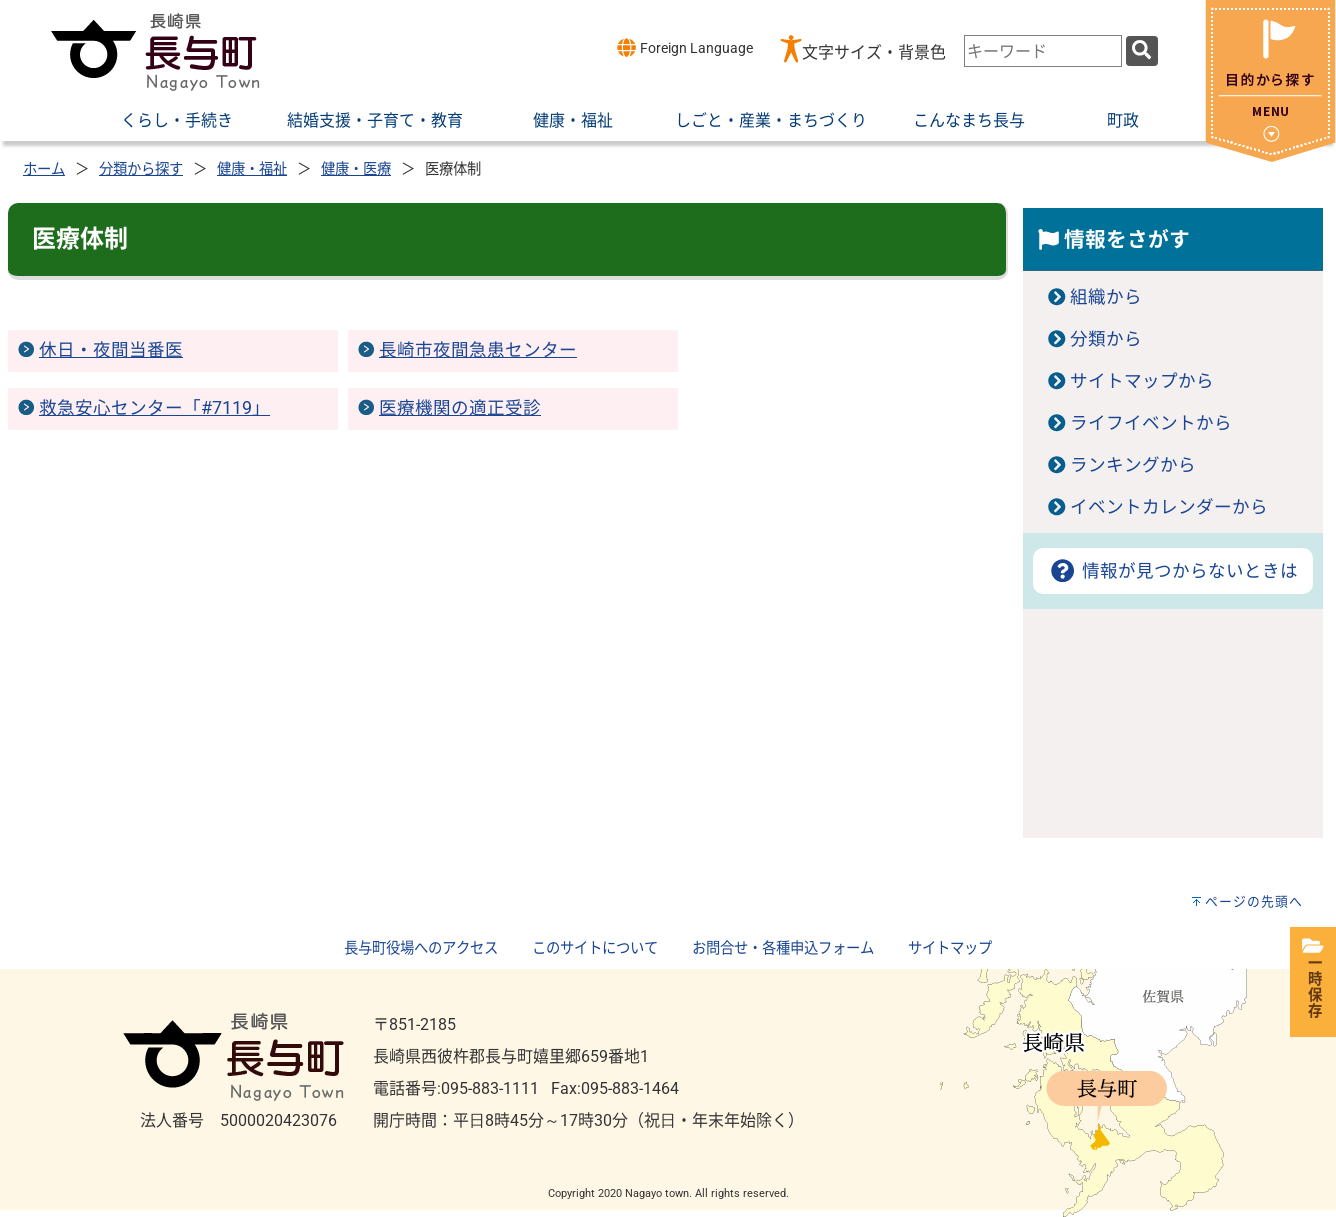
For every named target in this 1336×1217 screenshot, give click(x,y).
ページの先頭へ (1254, 901)
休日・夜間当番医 (111, 350)
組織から (1106, 297)
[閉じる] (1270, 156)
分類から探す (141, 169)
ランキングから (1133, 465)
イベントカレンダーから (1169, 507)
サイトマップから (1142, 381)
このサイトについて (595, 948)
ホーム (44, 169)
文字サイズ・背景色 (874, 52)
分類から (1106, 339)
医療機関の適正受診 (460, 408)
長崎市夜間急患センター (478, 350)
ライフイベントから (1151, 423)
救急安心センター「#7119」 (154, 408)
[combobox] (1043, 51)
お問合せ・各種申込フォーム (783, 948)
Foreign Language (684, 47)
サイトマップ (950, 948)
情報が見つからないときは (1172, 571)
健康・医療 (356, 169)
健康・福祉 (252, 169)
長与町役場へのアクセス (421, 948)
